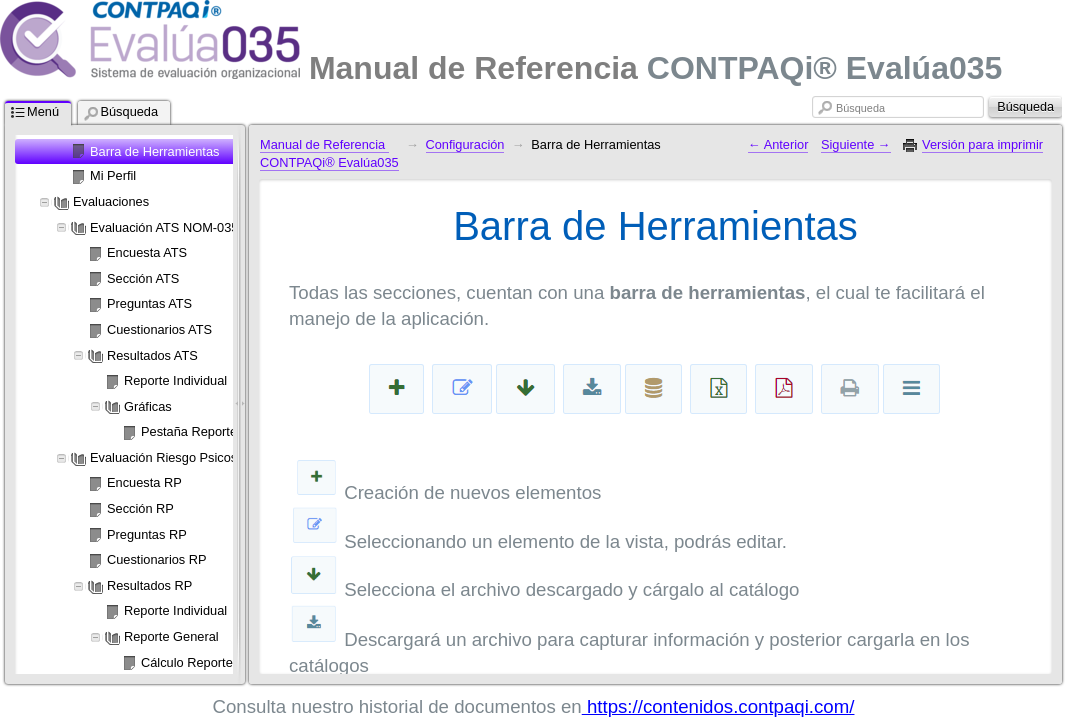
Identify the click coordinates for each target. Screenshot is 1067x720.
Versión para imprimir (982, 144)
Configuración (465, 144)
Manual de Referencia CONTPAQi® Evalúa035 (329, 154)
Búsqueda (860, 108)
